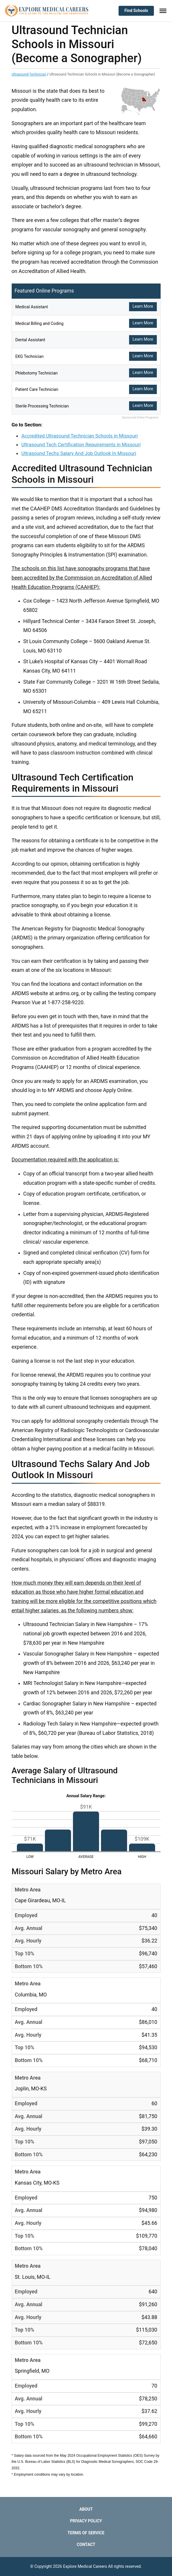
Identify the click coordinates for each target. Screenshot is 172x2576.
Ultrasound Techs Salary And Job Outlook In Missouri (78, 453)
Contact (86, 2544)
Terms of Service (85, 2532)
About (86, 2509)
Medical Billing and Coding (39, 323)
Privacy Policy (86, 2521)
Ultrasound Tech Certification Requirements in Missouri (81, 444)
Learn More (143, 306)
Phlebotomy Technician (36, 373)
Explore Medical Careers (85, 2566)
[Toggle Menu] (162, 11)
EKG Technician (29, 356)
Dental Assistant (30, 339)
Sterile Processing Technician (42, 406)
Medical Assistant (31, 306)
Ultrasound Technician (29, 74)
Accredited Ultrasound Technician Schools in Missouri (79, 436)
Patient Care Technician (36, 389)
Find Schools (136, 10)
